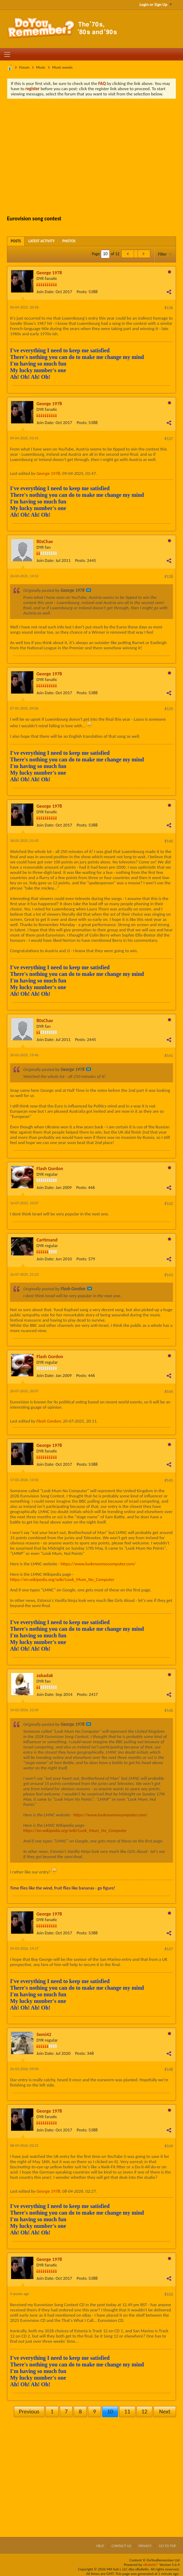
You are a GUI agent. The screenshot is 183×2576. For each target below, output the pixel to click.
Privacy (145, 2546)
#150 (169, 2294)
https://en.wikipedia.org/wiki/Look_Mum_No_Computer (62, 1579)
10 (110, 2411)
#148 (169, 2069)
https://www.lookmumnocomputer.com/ (98, 1563)
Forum (24, 67)
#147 (169, 1949)
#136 (169, 307)
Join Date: (45, 291)
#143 (169, 1275)
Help (100, 2546)
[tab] (16, 241)
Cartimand (47, 1240)
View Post (88, 590)
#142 (169, 1203)
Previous (29, 2411)
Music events (62, 67)
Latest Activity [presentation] (41, 241)
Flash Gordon (49, 1169)
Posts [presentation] (16, 241)
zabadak (44, 1675)
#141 (169, 1055)
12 (144, 2411)
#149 (169, 2146)
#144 (169, 1391)
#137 (169, 438)
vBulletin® (151, 2564)
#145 (169, 1480)
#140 (169, 841)
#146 (169, 1710)
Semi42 (43, 2034)
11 (127, 2411)
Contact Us (121, 2546)
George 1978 (49, 273)
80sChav (44, 542)
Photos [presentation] (69, 241)
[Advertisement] (96, 156)
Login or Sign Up (156, 4)
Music (40, 67)
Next (164, 2411)
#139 (169, 708)
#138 (169, 576)
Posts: (82, 291)
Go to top (167, 2546)
